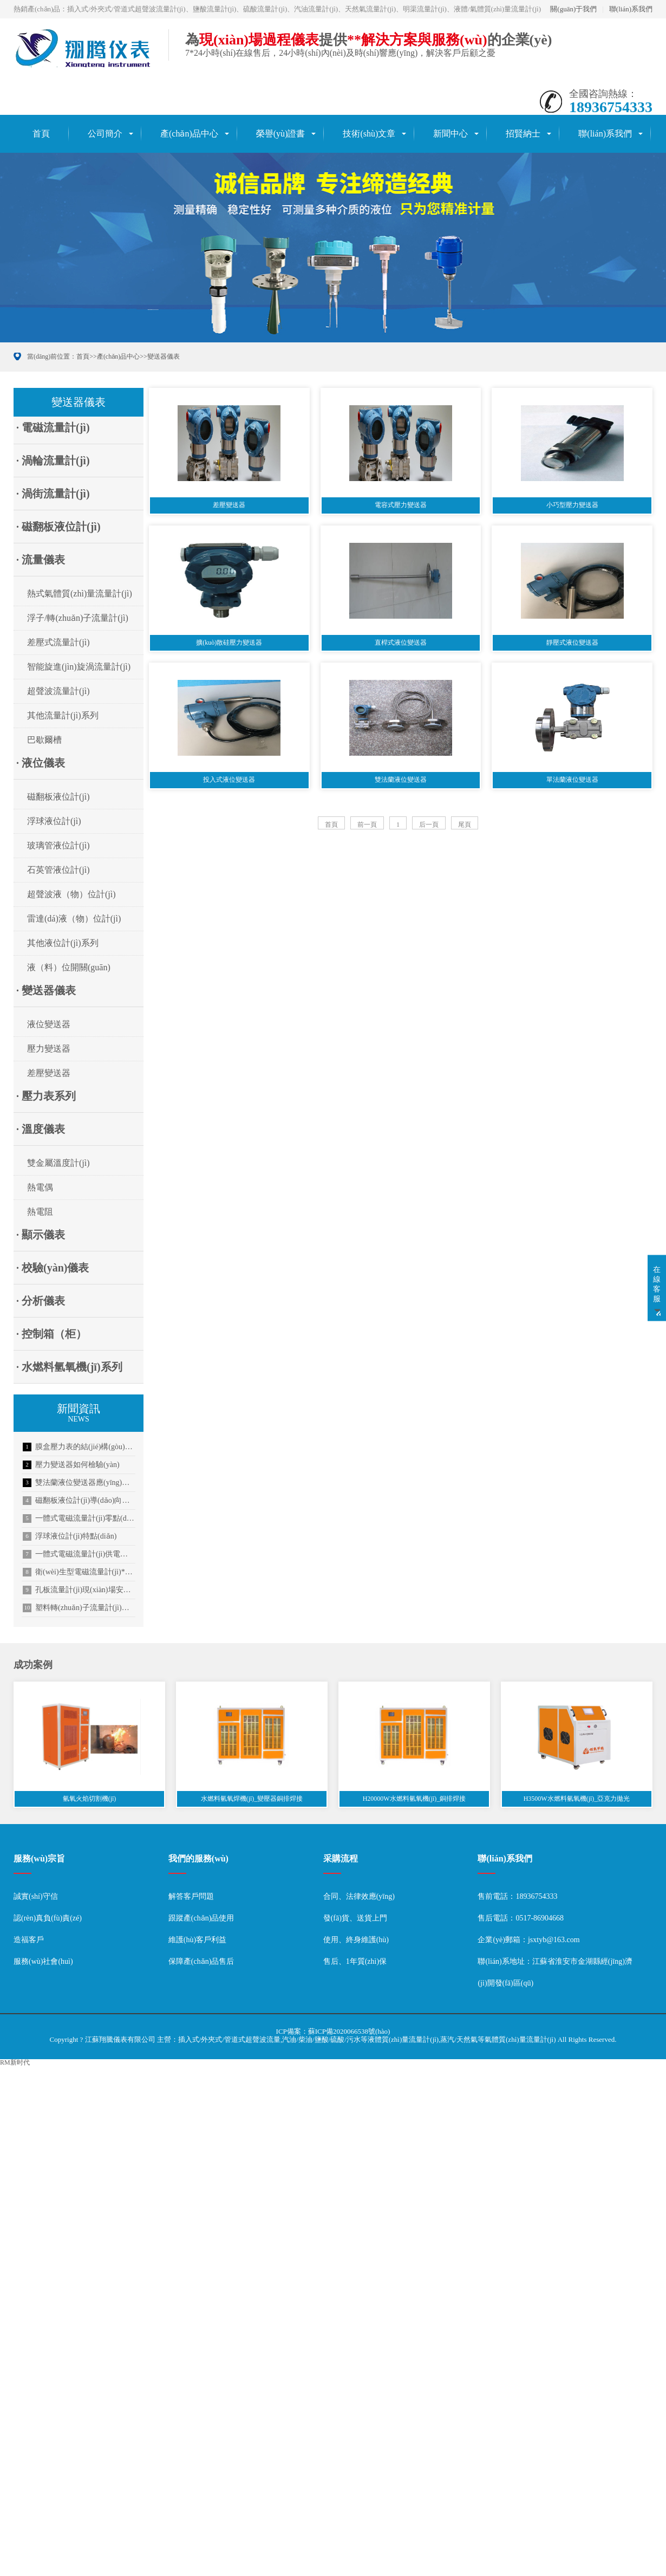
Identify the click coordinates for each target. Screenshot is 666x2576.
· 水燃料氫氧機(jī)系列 (69, 1367)
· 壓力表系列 (46, 1096)
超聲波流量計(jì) (58, 691)
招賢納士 (523, 133)
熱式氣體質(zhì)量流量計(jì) (79, 593)
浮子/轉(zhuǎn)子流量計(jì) (77, 617)
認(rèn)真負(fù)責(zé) (48, 1918)
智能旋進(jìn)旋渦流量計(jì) (78, 666)
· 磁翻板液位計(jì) (58, 527)
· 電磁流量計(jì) (53, 427)
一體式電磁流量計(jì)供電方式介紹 (79, 1554)
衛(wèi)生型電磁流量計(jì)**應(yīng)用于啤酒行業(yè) (79, 1572)
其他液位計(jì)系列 (63, 943)
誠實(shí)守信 (36, 1896)
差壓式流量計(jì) (58, 642)
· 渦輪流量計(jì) (53, 460)
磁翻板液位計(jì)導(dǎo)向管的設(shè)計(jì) (79, 1500)
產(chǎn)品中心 (189, 133)
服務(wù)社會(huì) (43, 1961)
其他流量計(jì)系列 (63, 715)
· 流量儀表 (40, 560)
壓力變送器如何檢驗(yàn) (71, 1465)
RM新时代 (15, 2062)
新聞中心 (450, 133)
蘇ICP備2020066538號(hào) (349, 2031)
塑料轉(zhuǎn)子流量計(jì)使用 (79, 1608)
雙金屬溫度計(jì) (58, 1162)
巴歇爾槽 (44, 739)
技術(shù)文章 (369, 133)
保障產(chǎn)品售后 (201, 1961)
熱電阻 (40, 1211)
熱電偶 (40, 1187)
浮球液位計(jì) (54, 821)
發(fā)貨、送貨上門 (355, 1918)
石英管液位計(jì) (58, 869)
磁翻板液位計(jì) (58, 796)
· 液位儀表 (40, 763)
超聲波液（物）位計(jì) (71, 894)
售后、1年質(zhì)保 (355, 1961)
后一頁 (429, 824)
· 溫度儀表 (40, 1129)
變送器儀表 (163, 356)
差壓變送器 (48, 1073)
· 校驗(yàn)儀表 (52, 1268)
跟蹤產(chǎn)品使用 (201, 1918)
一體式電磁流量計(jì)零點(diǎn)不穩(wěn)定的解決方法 (79, 1518)
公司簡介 (105, 133)
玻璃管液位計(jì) (58, 845)
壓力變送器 (48, 1048)
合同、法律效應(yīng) (359, 1896)
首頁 (41, 133)
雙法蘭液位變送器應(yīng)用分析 (79, 1482)
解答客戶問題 (191, 1896)
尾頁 (464, 824)
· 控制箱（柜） (51, 1334)
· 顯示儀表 (40, 1235)
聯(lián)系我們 (630, 9)
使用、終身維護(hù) (356, 1940)
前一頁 (367, 824)
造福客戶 (29, 1940)
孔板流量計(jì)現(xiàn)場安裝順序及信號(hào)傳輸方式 (79, 1590)
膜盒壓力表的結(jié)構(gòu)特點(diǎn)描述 (79, 1447)
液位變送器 (48, 1024)
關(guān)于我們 (573, 9)
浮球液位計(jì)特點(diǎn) (69, 1536)
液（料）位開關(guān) (68, 967)
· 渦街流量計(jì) (53, 493)
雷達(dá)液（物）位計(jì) (74, 918)
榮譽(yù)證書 (280, 133)
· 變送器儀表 (46, 990)
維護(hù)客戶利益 (197, 1940)
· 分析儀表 (40, 1301)
